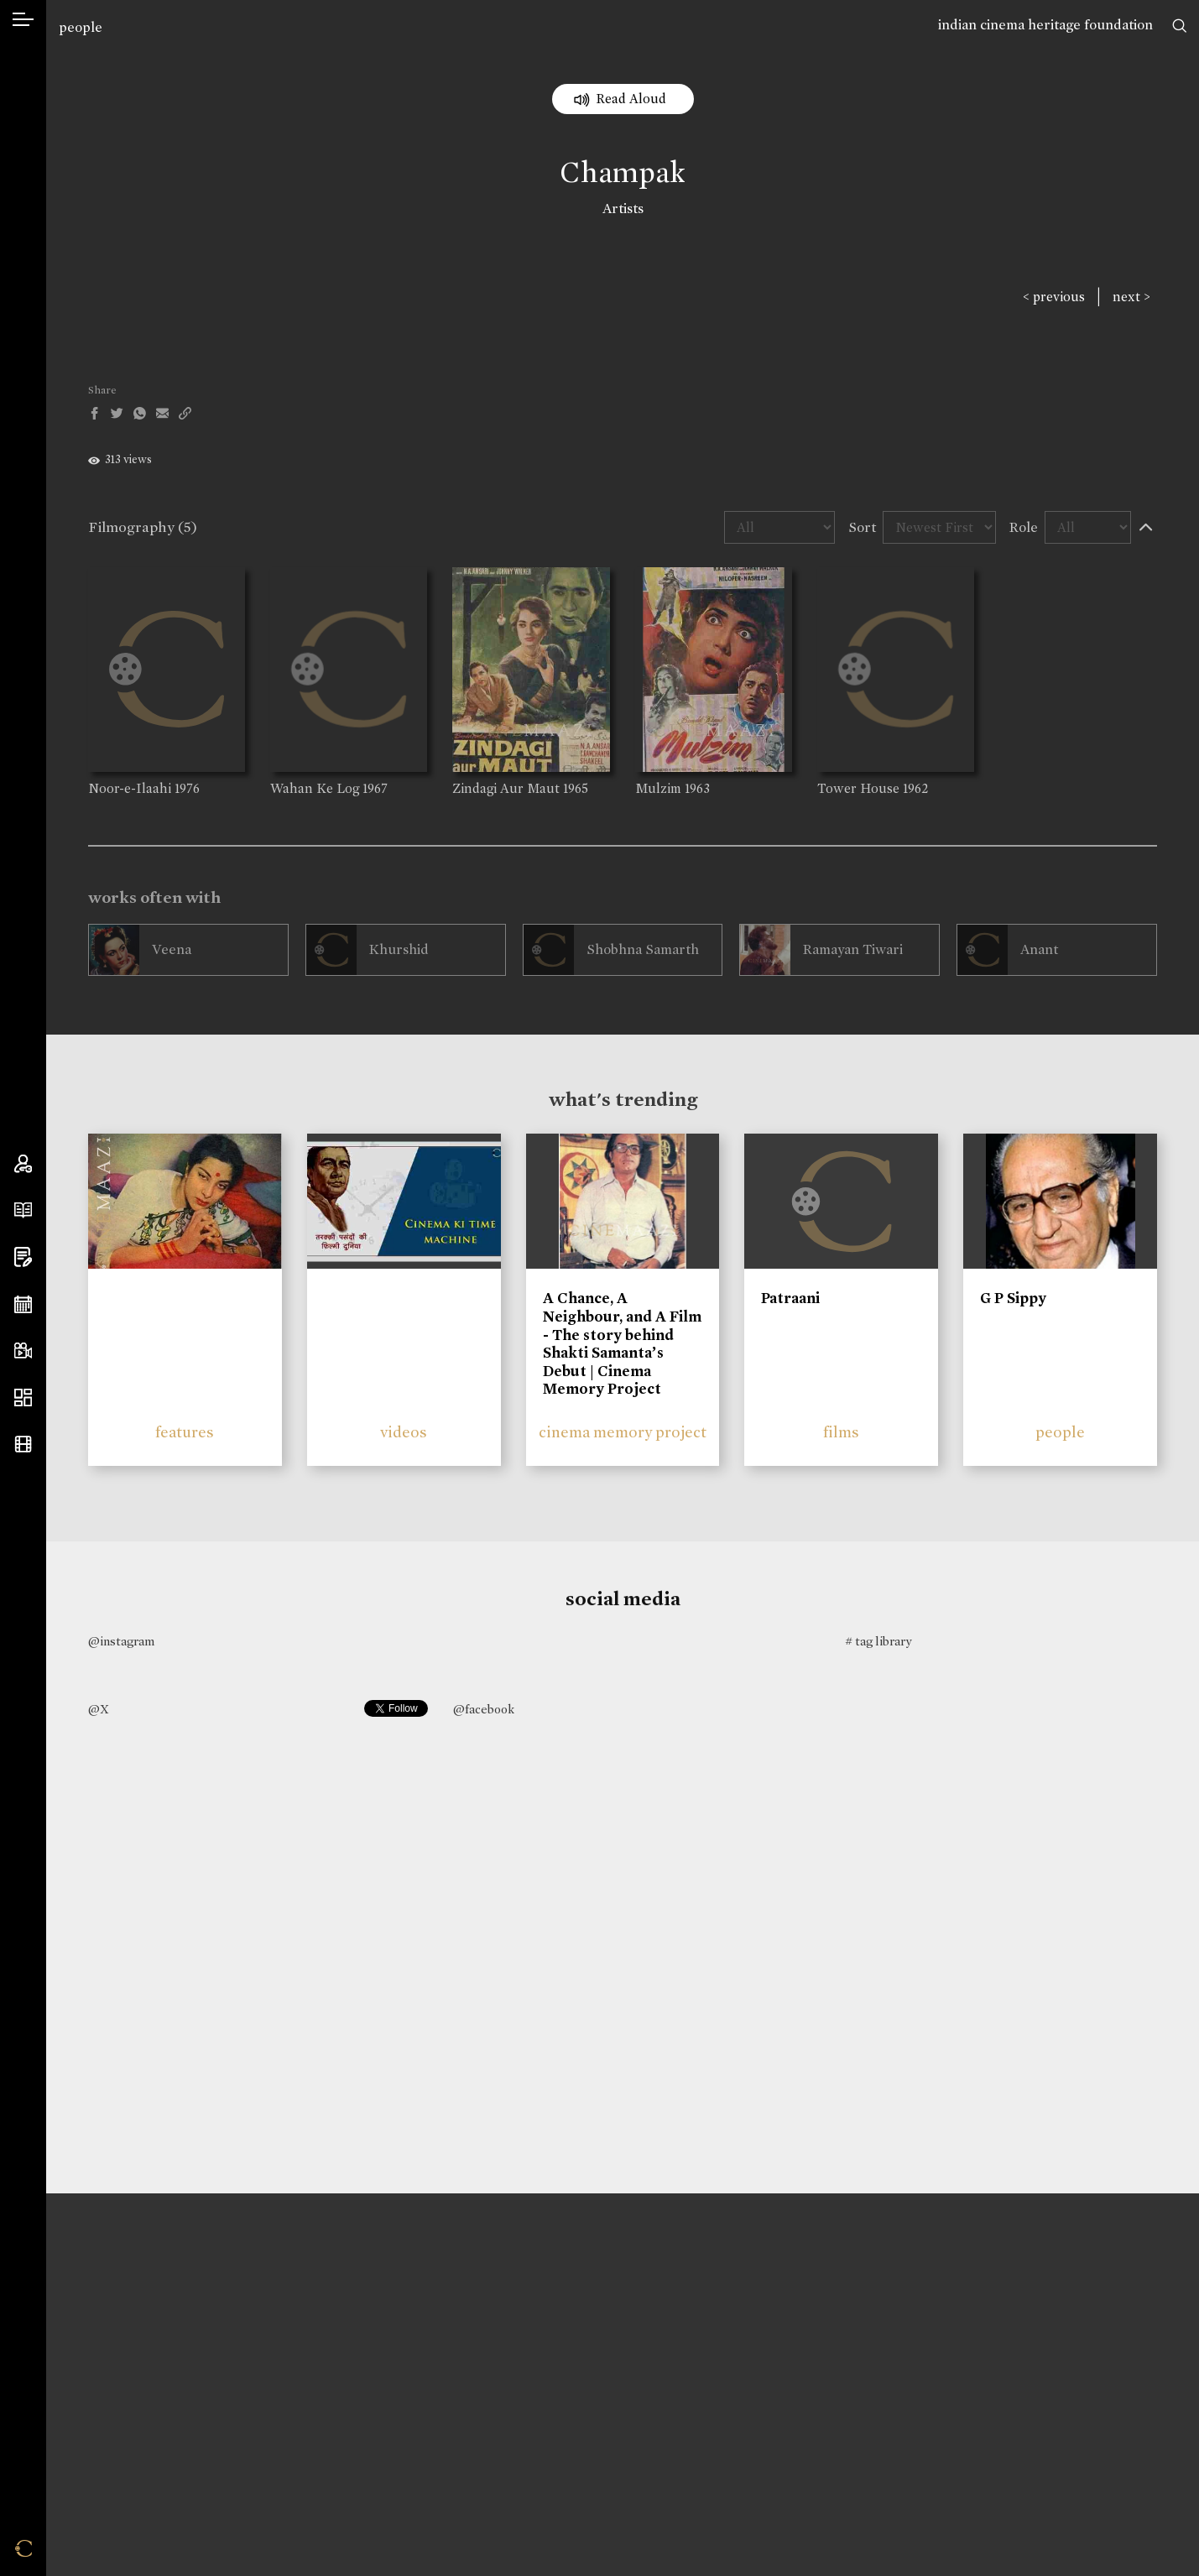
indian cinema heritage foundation (1045, 25)
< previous (1054, 297)
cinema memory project (622, 1432)
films (841, 1432)
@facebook (483, 1709)
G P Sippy (1013, 1298)
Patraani (790, 1298)
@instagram (121, 1641)
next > (1131, 297)
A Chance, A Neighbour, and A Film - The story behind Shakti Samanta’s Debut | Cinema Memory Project (622, 1343)
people (80, 27)
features (184, 1432)
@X (98, 1709)
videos (403, 1432)
